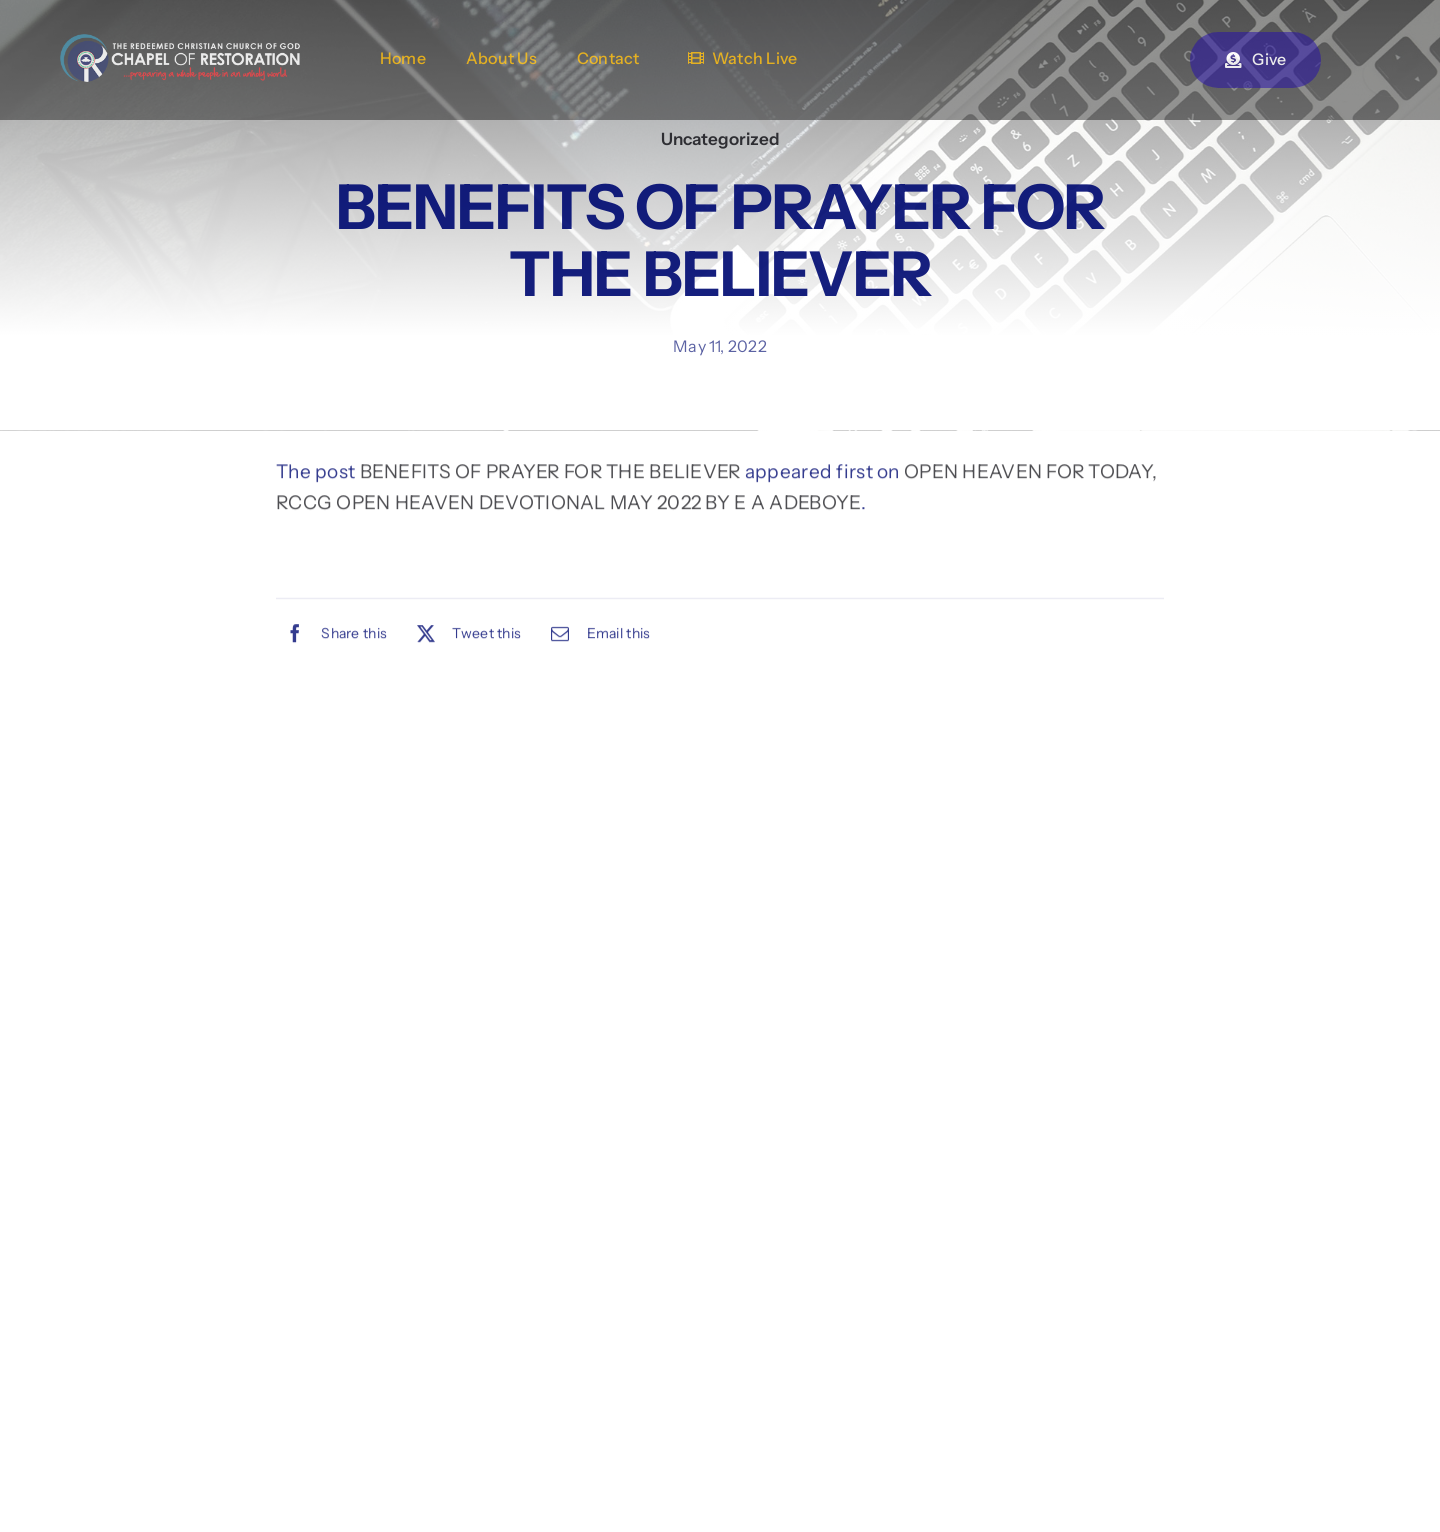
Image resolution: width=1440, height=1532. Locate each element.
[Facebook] (331, 636)
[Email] (595, 636)
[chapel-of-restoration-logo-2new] (180, 43)
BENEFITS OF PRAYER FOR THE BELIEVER (550, 474)
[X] (464, 636)
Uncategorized (720, 139)
